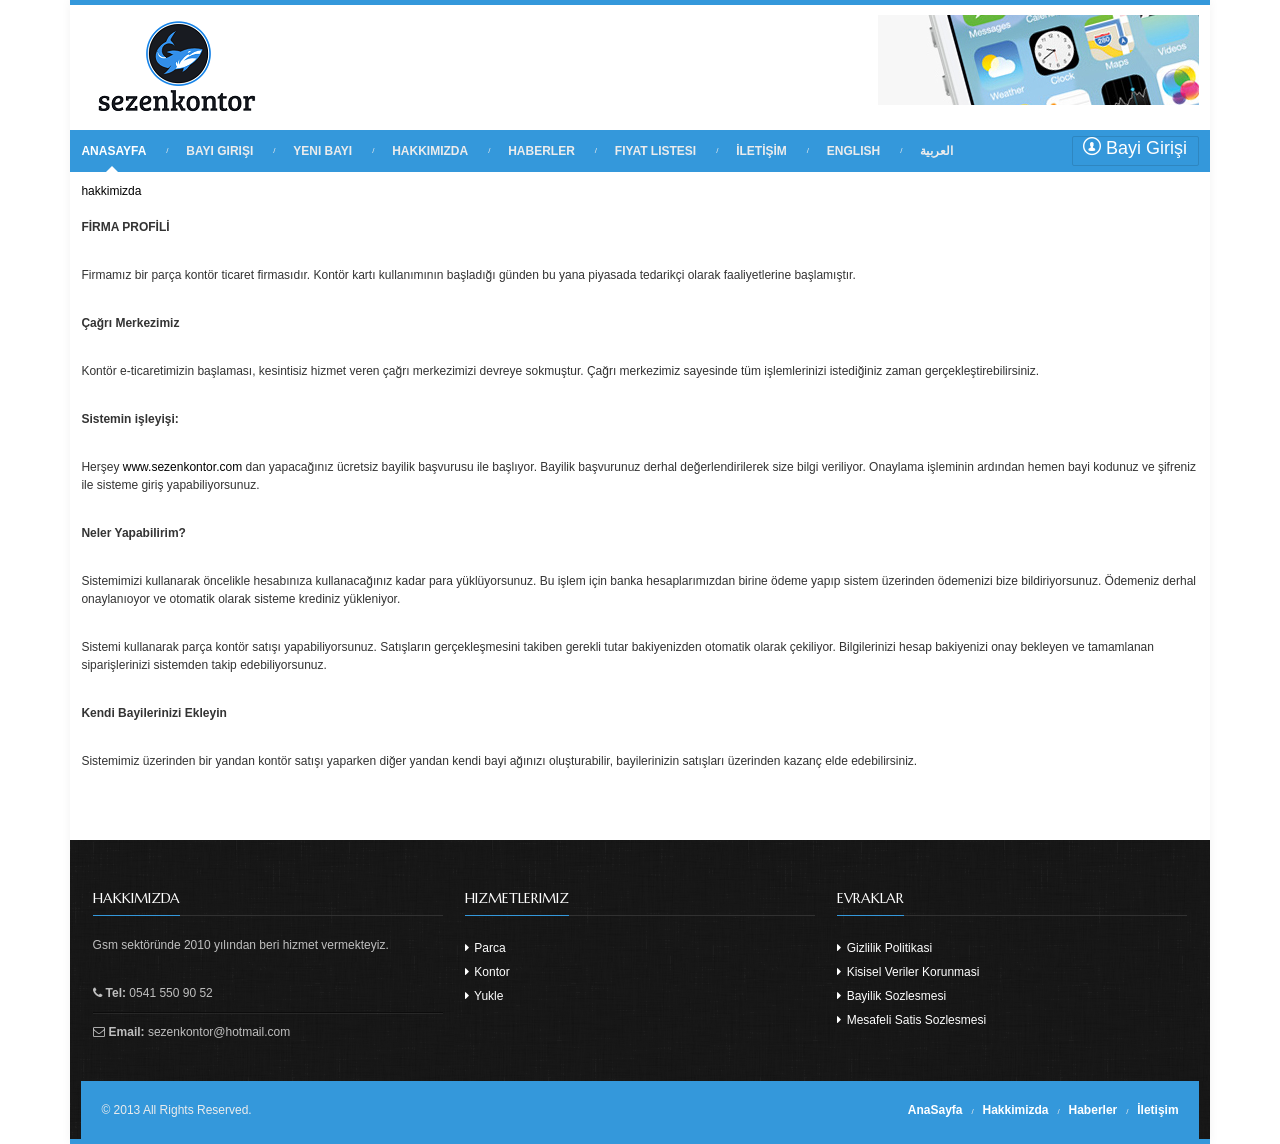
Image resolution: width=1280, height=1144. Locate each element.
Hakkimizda (1016, 1110)
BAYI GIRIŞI (219, 151)
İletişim (1157, 1110)
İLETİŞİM (761, 151)
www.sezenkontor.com (182, 467)
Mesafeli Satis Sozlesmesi (911, 1020)
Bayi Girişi (1135, 147)
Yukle (484, 996)
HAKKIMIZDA (430, 151)
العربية (936, 151)
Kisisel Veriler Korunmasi (908, 972)
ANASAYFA (113, 151)
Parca (485, 948)
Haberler (1093, 1110)
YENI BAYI (322, 151)
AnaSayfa (935, 1110)
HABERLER (541, 151)
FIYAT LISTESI (655, 151)
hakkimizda (111, 191)
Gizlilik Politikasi (884, 948)
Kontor (487, 972)
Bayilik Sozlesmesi (891, 996)
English (853, 151)
